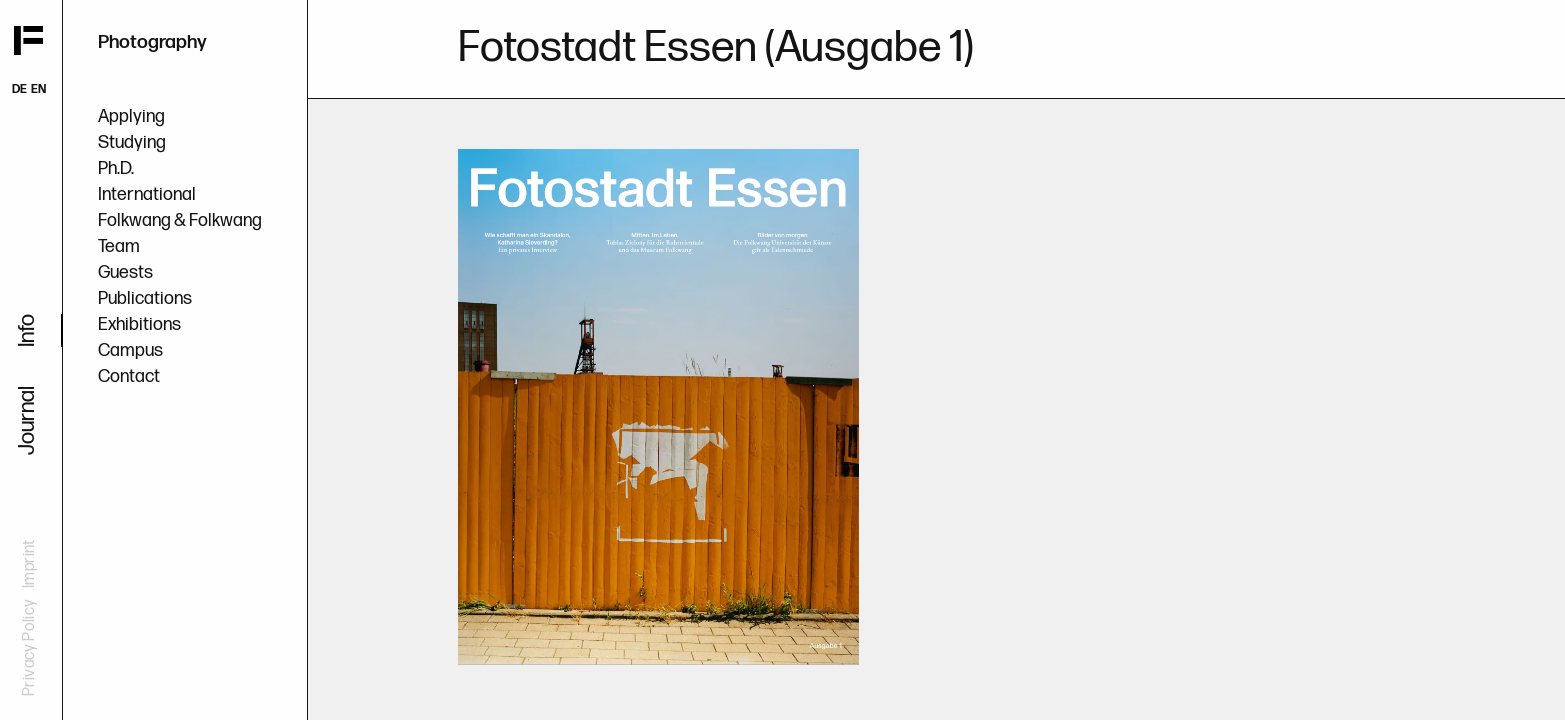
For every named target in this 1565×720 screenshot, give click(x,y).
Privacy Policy (29, 647)
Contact (129, 376)
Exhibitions (139, 324)
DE (19, 89)
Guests (125, 272)
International (147, 194)
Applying (131, 116)
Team (119, 246)
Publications (145, 298)
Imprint (29, 563)
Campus (130, 350)
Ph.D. (116, 168)
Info (27, 330)
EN (38, 89)
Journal (27, 420)
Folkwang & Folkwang (180, 220)
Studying (132, 142)
